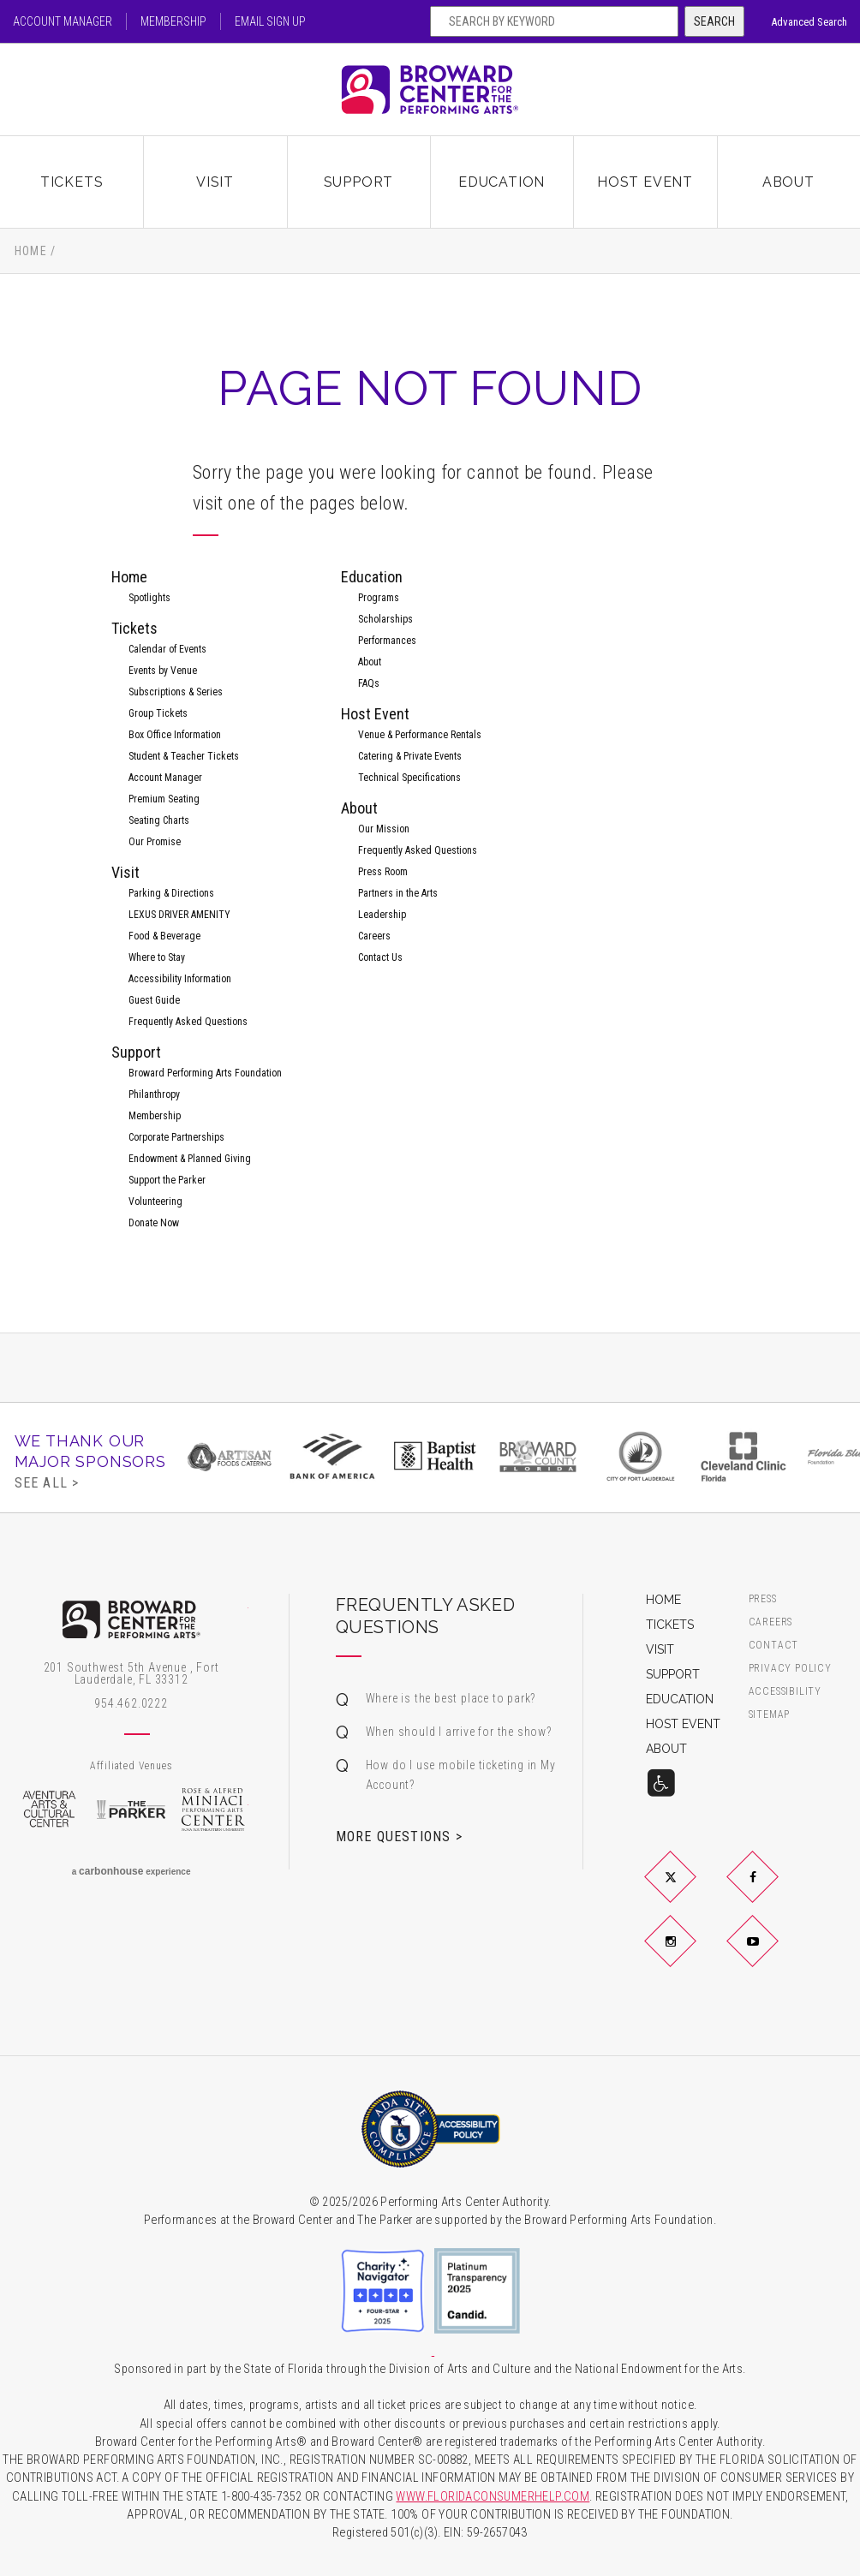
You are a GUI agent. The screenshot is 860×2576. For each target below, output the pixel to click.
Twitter (690, 1891)
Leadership (382, 915)
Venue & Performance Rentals (419, 735)
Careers (374, 936)
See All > (47, 1482)
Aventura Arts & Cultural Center (49, 1809)
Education (501, 182)
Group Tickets (158, 713)
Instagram (690, 1955)
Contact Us (380, 957)
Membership (173, 21)
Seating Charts (158, 820)
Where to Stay (156, 957)
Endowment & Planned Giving (189, 1159)
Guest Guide (154, 1000)
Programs (378, 598)
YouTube (773, 1955)
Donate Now (153, 1223)
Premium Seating (164, 799)
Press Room (383, 872)
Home (31, 251)
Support (359, 182)
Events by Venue (162, 671)
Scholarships (385, 619)
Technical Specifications (409, 778)
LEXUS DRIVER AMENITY (179, 915)
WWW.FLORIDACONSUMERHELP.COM (492, 2497)
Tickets (72, 182)
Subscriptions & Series (175, 692)
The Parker (131, 1809)
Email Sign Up (270, 21)
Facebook (773, 1891)
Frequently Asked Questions (188, 1022)
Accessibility (785, 1691)
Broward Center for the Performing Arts (430, 89)
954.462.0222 (131, 1703)
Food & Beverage (164, 936)
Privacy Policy (790, 1668)
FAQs (368, 683)
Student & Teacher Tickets (183, 756)
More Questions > (399, 1836)
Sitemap (770, 1714)
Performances (387, 641)
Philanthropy (154, 1094)
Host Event (645, 182)
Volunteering (155, 1202)
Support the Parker (167, 1180)
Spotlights (149, 598)
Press (763, 1599)
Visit (215, 182)
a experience (131, 1871)
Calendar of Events (167, 649)
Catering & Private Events (410, 756)
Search (714, 21)
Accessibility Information (179, 979)
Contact (774, 1645)
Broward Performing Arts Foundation (205, 1073)
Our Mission (383, 829)
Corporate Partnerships (176, 1137)
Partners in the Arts (398, 893)
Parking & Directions (171, 893)
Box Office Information (174, 735)
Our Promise (154, 842)
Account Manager (62, 21)
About (788, 182)
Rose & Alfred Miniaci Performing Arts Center (213, 1809)
